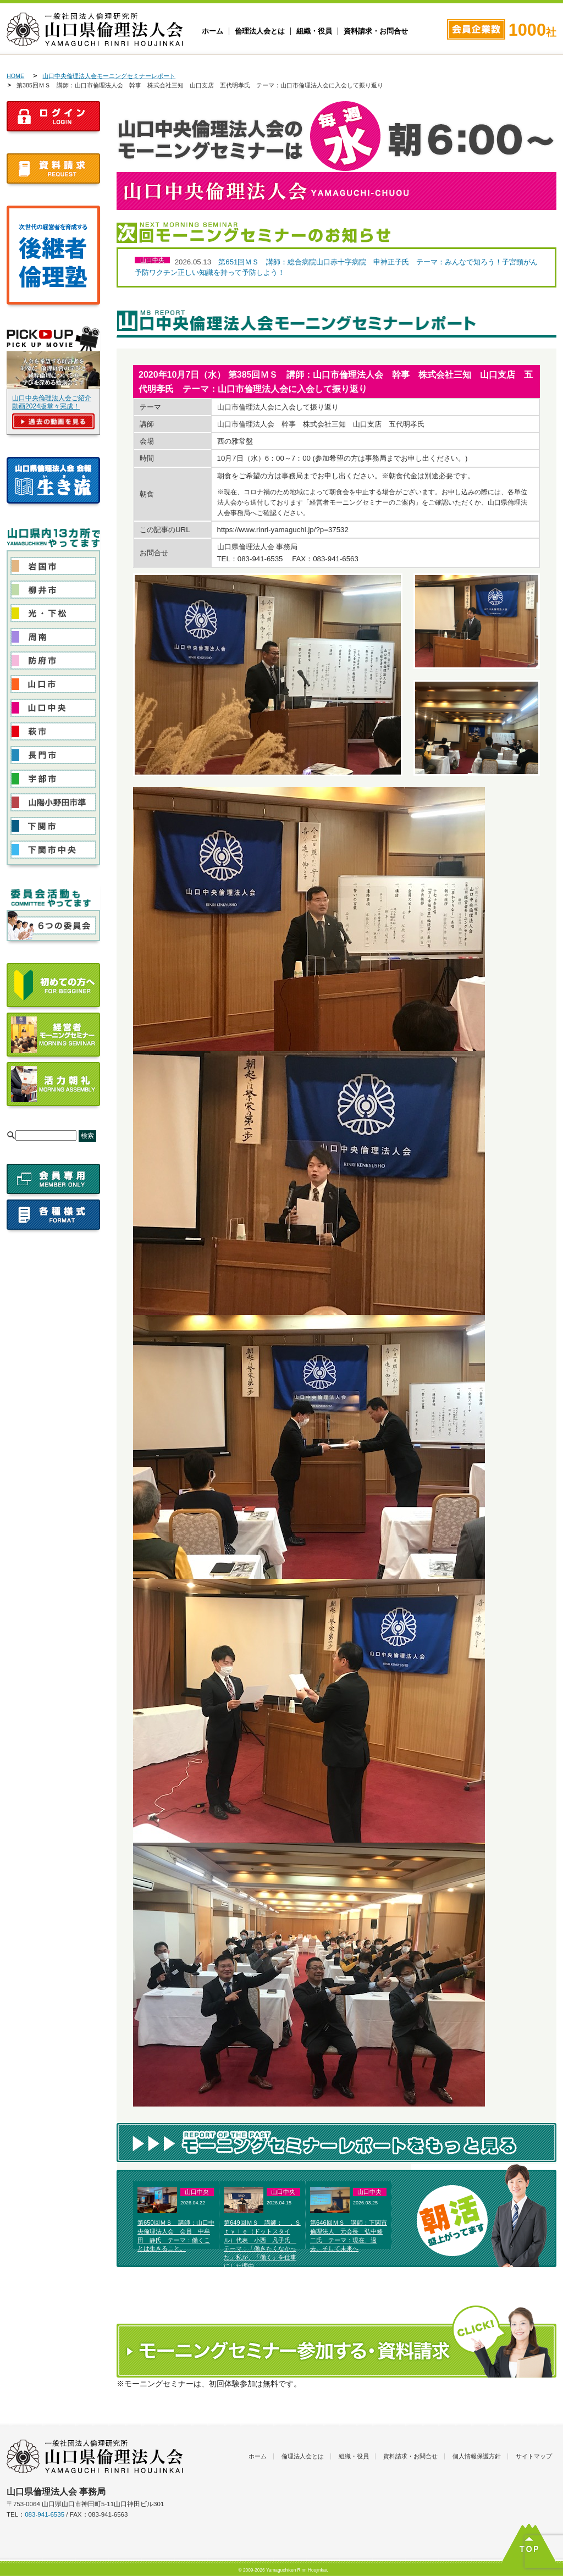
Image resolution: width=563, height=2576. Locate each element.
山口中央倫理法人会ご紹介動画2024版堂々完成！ (51, 402)
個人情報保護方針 (476, 2456)
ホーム (212, 31)
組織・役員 (314, 31)
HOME (15, 76)
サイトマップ (534, 2456)
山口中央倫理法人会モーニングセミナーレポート (108, 76)
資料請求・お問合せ (376, 31)
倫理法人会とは (260, 31)
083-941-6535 (44, 2514)
